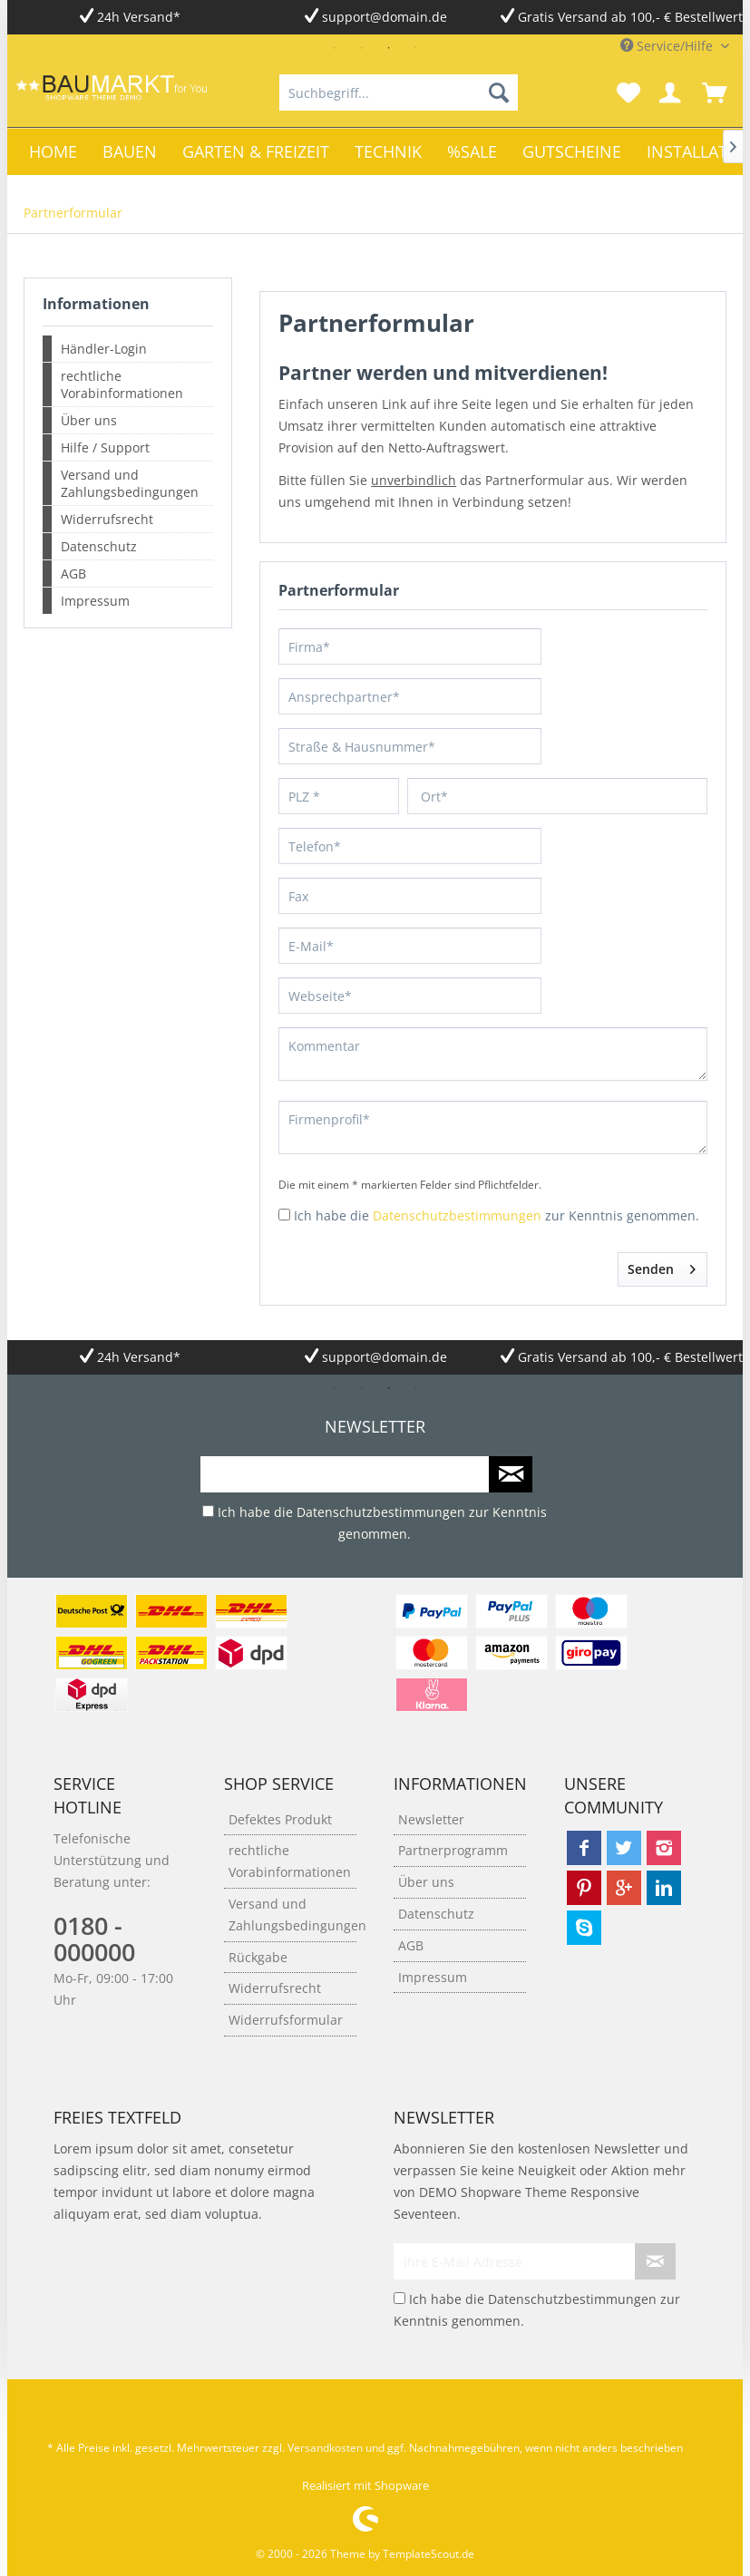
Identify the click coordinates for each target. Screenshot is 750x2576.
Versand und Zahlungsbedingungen (130, 483)
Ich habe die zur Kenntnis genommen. (496, 1215)
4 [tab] (415, 48)
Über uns (89, 420)
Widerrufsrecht (107, 519)
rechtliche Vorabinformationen (122, 384)
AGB (73, 573)
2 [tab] (361, 48)
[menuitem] (398, 92)
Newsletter (431, 1819)
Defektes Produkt (280, 1819)
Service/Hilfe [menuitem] (668, 45)
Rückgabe (258, 1957)
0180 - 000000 (94, 1938)
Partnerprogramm (453, 1850)
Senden (662, 1266)
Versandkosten (325, 2447)
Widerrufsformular (286, 2019)
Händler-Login (104, 348)
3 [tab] (388, 48)
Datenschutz (99, 546)
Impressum (95, 600)
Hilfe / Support (105, 447)
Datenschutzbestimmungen (457, 1215)
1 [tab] (334, 48)
